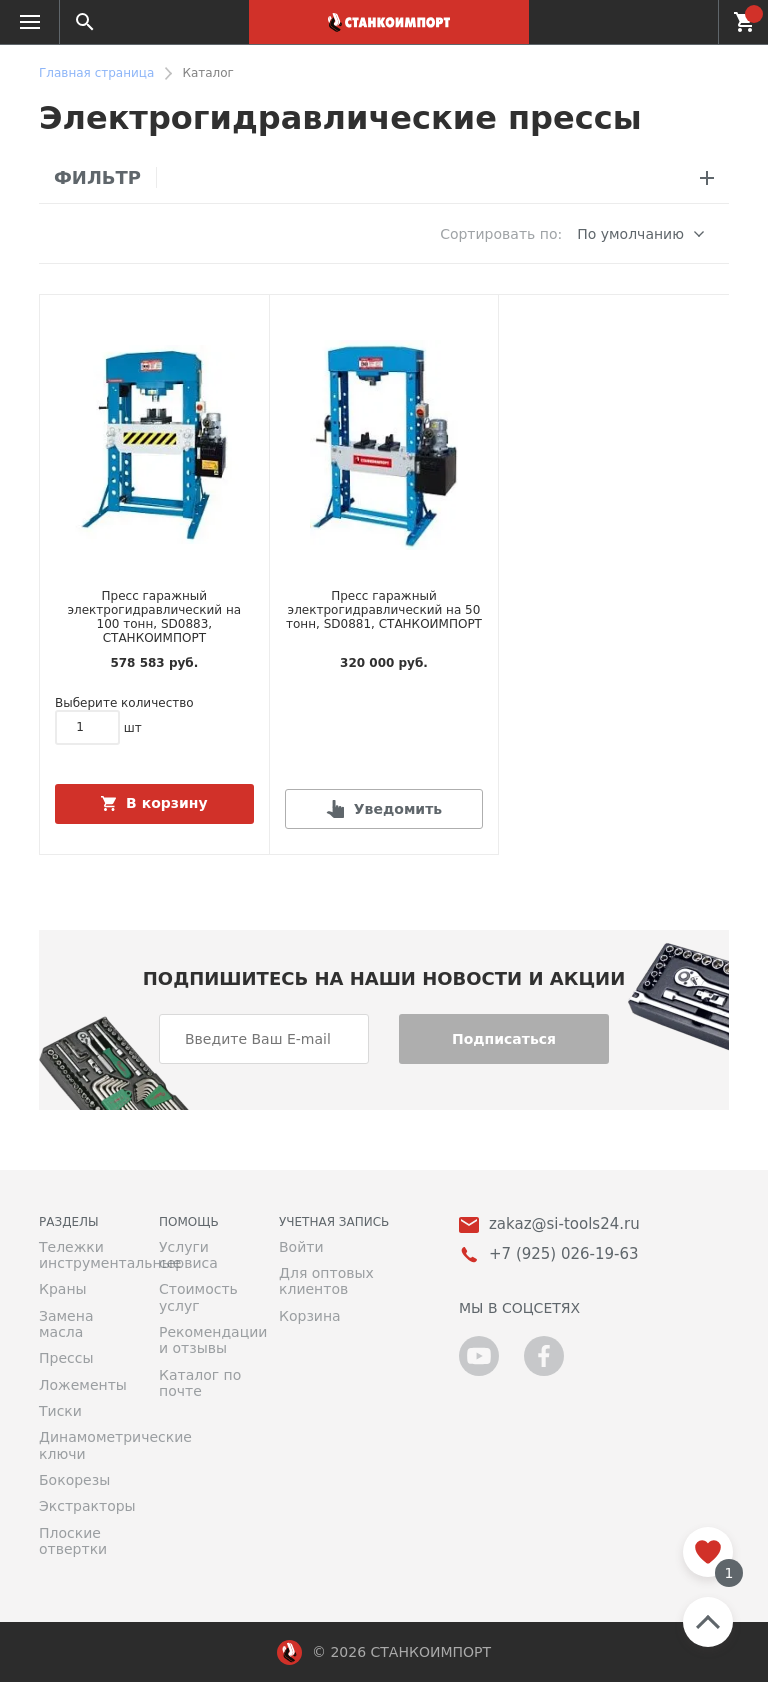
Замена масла (66, 1324)
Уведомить (398, 809)
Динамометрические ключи (84, 1445)
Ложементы (83, 1385)
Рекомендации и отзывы (204, 1340)
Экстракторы (84, 1506)
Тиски (60, 1411)
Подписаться (504, 1039)
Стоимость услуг (198, 1297)
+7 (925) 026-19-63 (691, 22)
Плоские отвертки (73, 1541)
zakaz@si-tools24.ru (564, 1224)
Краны (63, 1289)
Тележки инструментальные (84, 1255)
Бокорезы (74, 1480)
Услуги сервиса (188, 1255)
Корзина (310, 1316)
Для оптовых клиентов (326, 1281)
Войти (301, 1247)
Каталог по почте (200, 1383)
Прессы (66, 1358)
